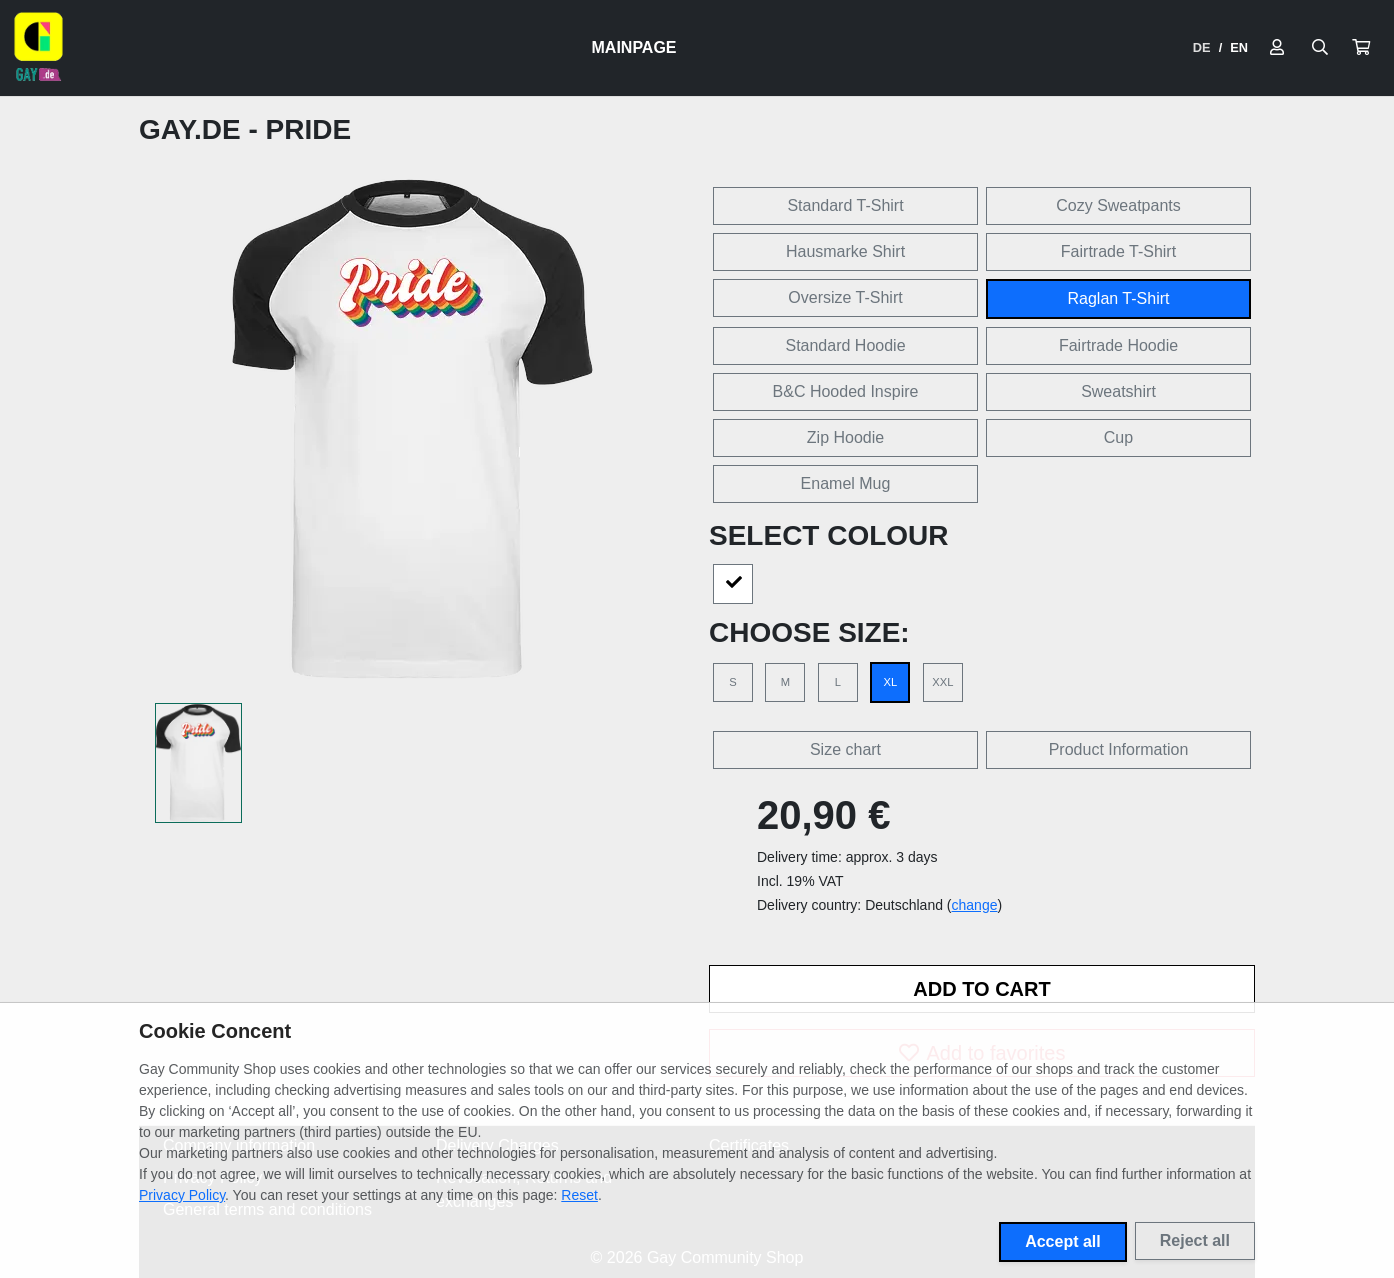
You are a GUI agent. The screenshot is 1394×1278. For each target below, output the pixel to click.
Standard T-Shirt (845, 205)
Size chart (845, 749)
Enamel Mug (846, 483)
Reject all (1195, 1240)
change (975, 905)
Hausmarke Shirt (845, 251)
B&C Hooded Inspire (846, 391)
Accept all (1063, 1241)
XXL (942, 682)
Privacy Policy (182, 1195)
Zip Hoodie (845, 437)
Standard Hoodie (845, 345)
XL (891, 682)
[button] (1361, 48)
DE (1202, 47)
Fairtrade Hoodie (1118, 345)
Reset (579, 1195)
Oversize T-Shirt (845, 297)
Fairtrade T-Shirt (1118, 251)
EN (1239, 47)
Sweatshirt (1118, 391)
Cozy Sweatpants (1118, 205)
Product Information (1119, 749)
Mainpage (634, 47)
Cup (1118, 437)
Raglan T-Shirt (1119, 298)
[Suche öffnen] (1320, 48)
